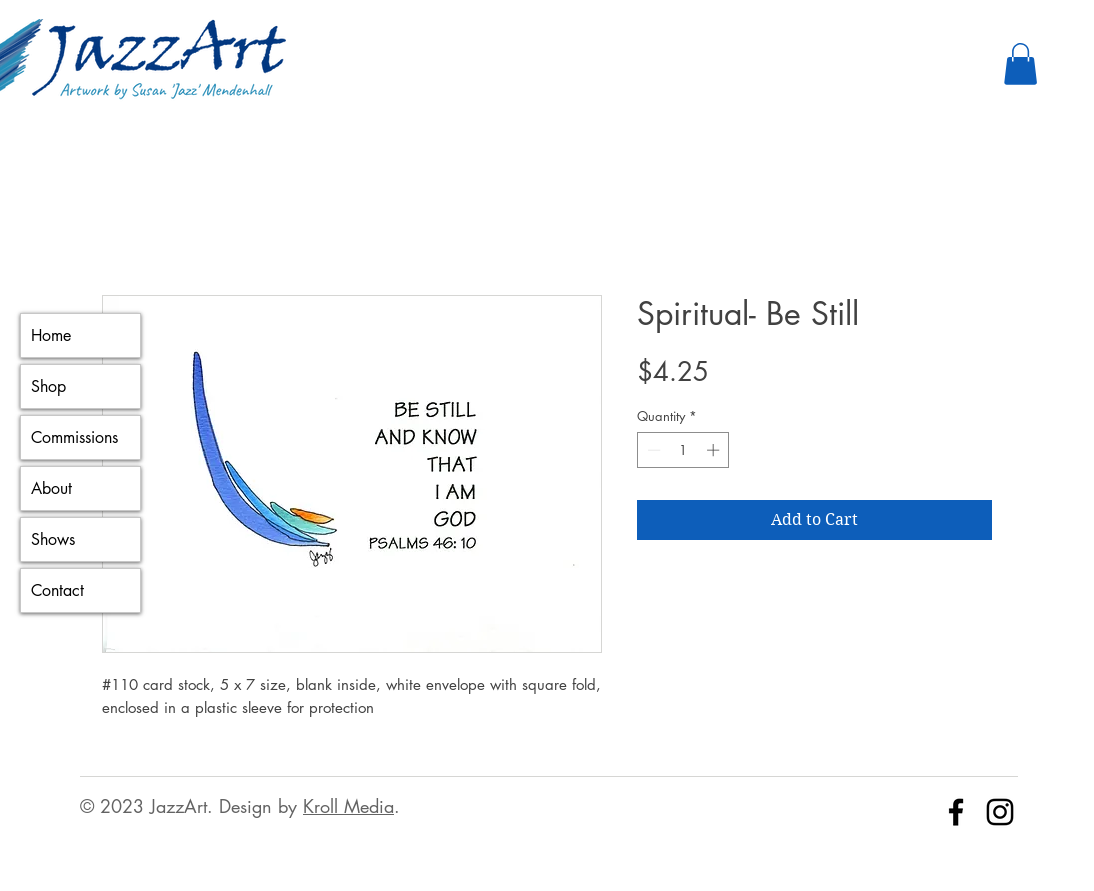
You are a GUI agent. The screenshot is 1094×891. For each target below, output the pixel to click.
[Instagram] (1000, 812)
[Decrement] (652, 450)
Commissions (74, 437)
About (51, 488)
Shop (48, 386)
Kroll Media (348, 806)
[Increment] (715, 450)
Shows (53, 539)
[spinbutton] (683, 450)
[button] (1020, 64)
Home (51, 335)
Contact (57, 590)
